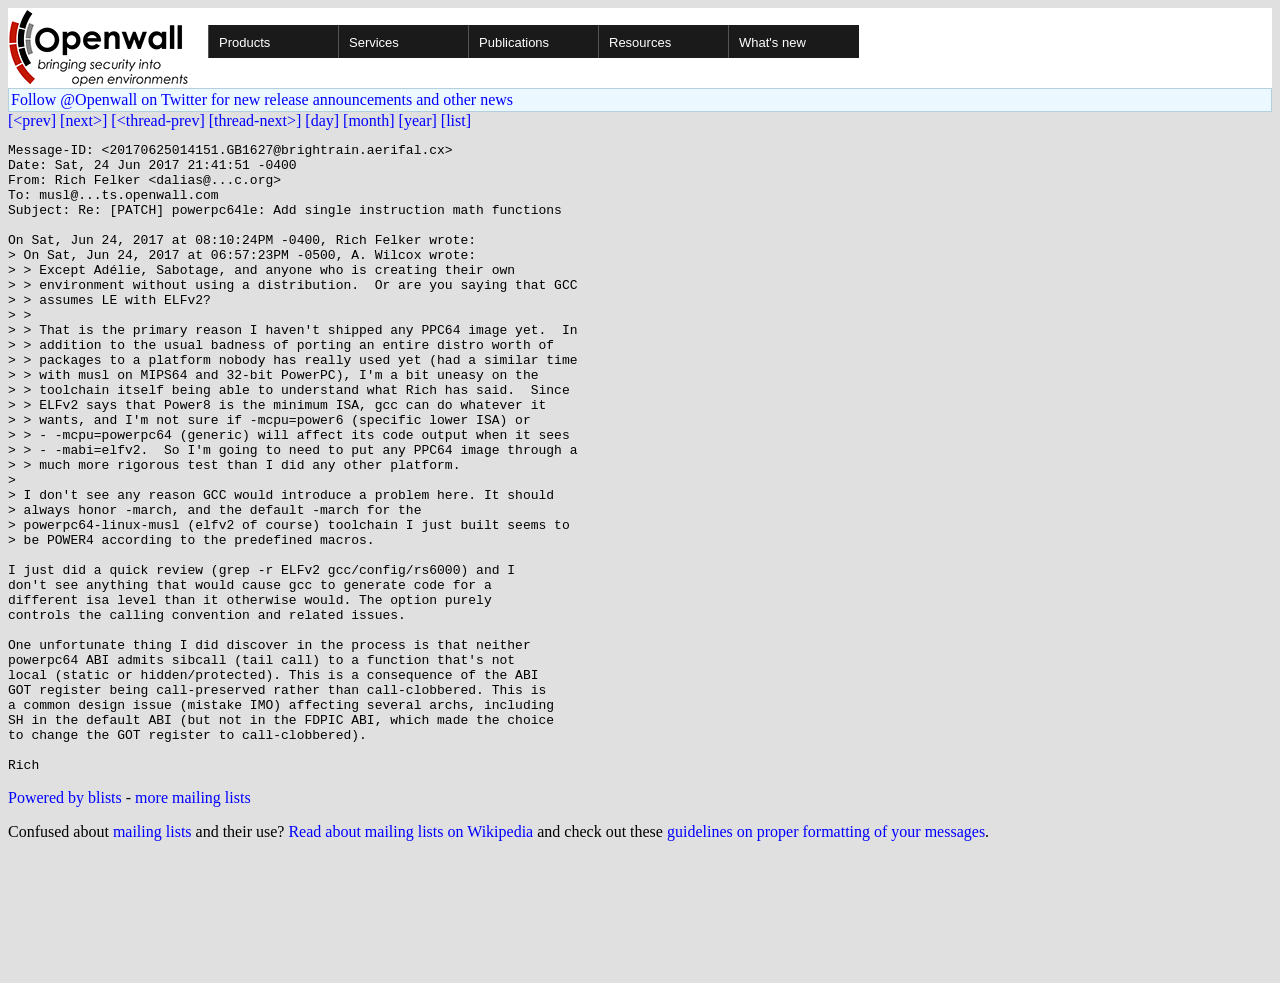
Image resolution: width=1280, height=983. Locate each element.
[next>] (83, 120)
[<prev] (32, 120)
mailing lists (152, 957)
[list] (456, 120)
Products (244, 42)
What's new (772, 42)
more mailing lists (193, 923)
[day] (322, 120)
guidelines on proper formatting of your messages (826, 957)
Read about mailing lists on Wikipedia (410, 957)
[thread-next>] (255, 120)
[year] (418, 120)
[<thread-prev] (157, 120)
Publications (514, 42)
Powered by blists (65, 923)
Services (374, 42)
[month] (369, 120)
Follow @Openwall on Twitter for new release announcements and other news (262, 99)
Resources (640, 42)
